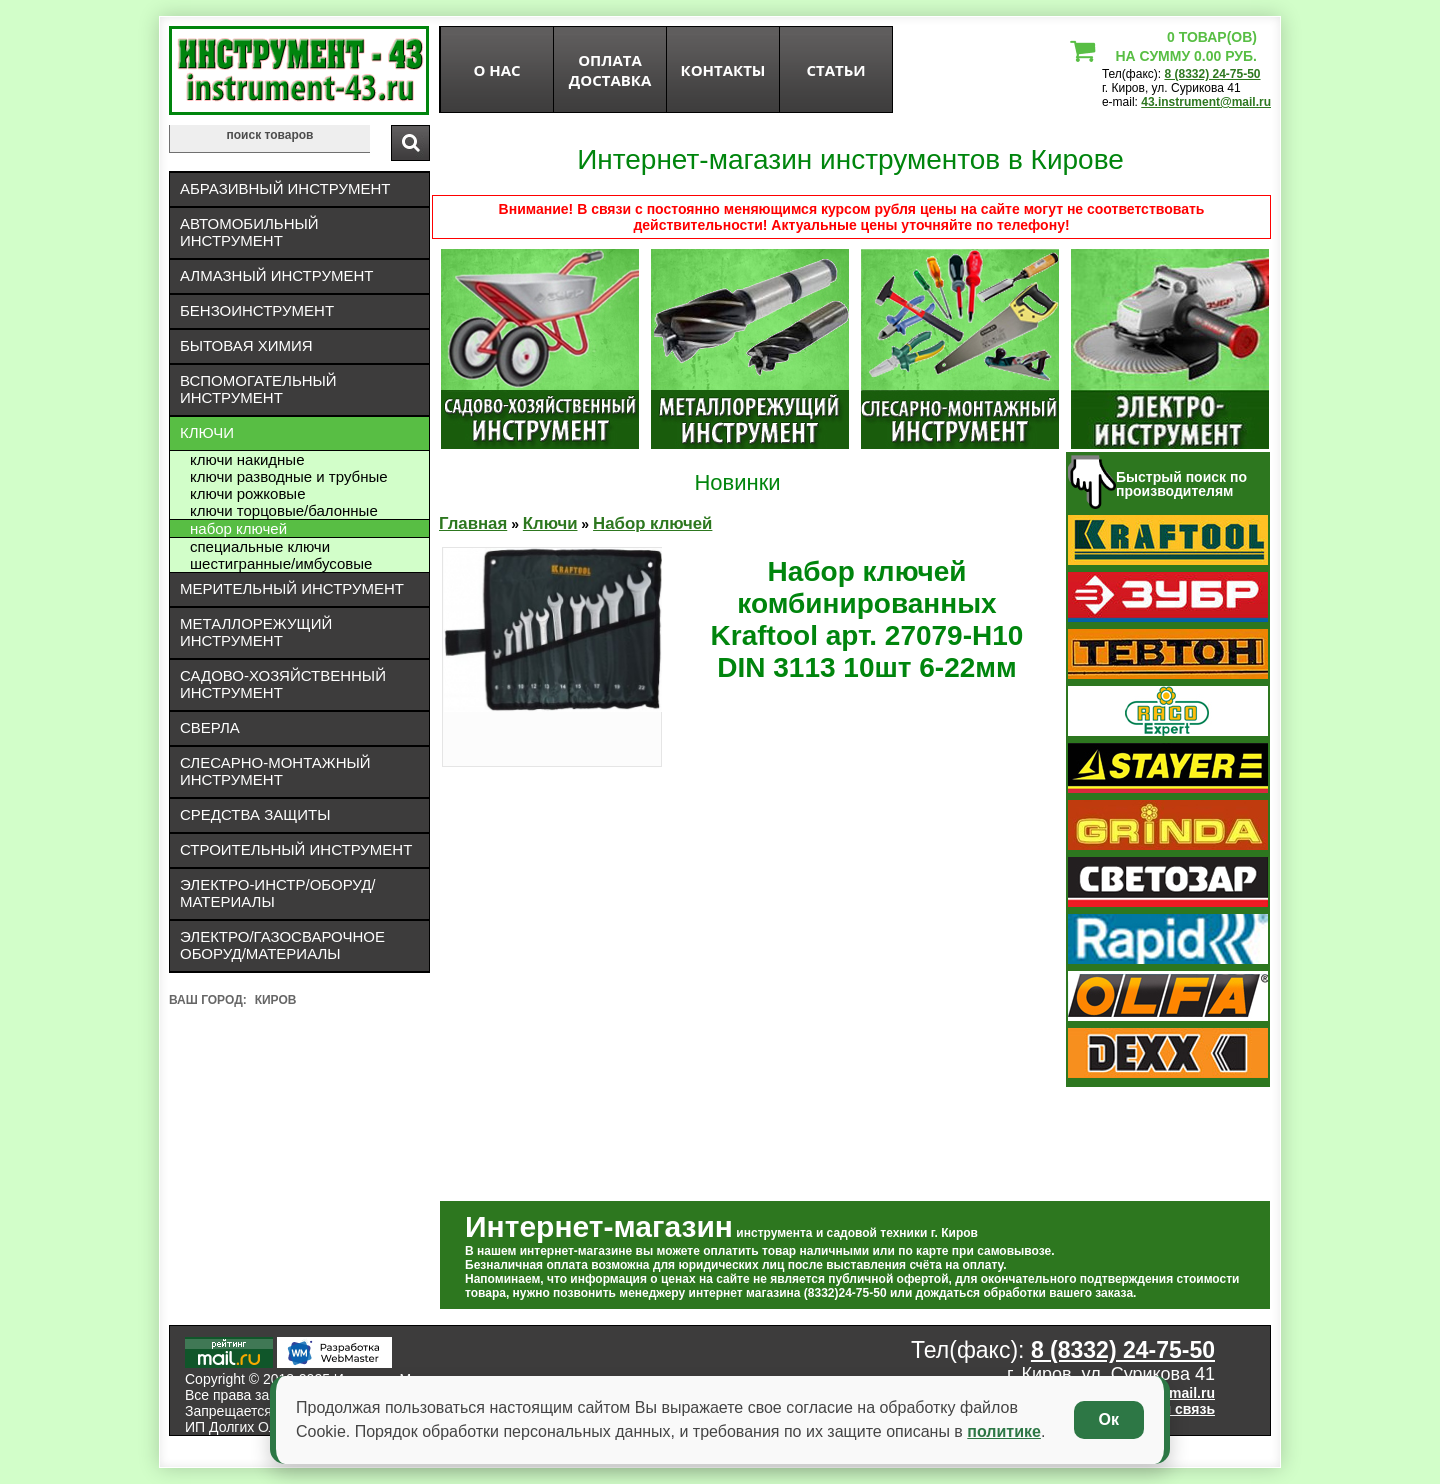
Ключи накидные (247, 459)
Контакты (723, 70)
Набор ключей (238, 528)
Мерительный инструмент (292, 588)
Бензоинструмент (257, 310)
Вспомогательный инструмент (258, 389)
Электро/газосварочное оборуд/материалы (282, 945)
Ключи (207, 432)
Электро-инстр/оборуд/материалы (278, 893)
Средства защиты (255, 814)
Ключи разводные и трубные (289, 476)
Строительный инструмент (296, 849)
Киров (276, 1000)
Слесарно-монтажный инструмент (275, 771)
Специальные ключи (260, 546)
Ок (1109, 1419)
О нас (496, 70)
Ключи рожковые (247, 493)
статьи (835, 70)
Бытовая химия (246, 345)
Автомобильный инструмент (249, 232)
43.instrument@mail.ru (1206, 102)
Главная (473, 523)
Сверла (210, 727)
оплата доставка (610, 70)
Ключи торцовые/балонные (284, 510)
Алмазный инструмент (276, 275)
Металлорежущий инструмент (256, 632)
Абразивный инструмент (285, 188)
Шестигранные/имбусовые (281, 563)
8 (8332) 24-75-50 (1212, 74)
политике (1004, 1431)
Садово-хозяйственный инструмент (283, 684)
